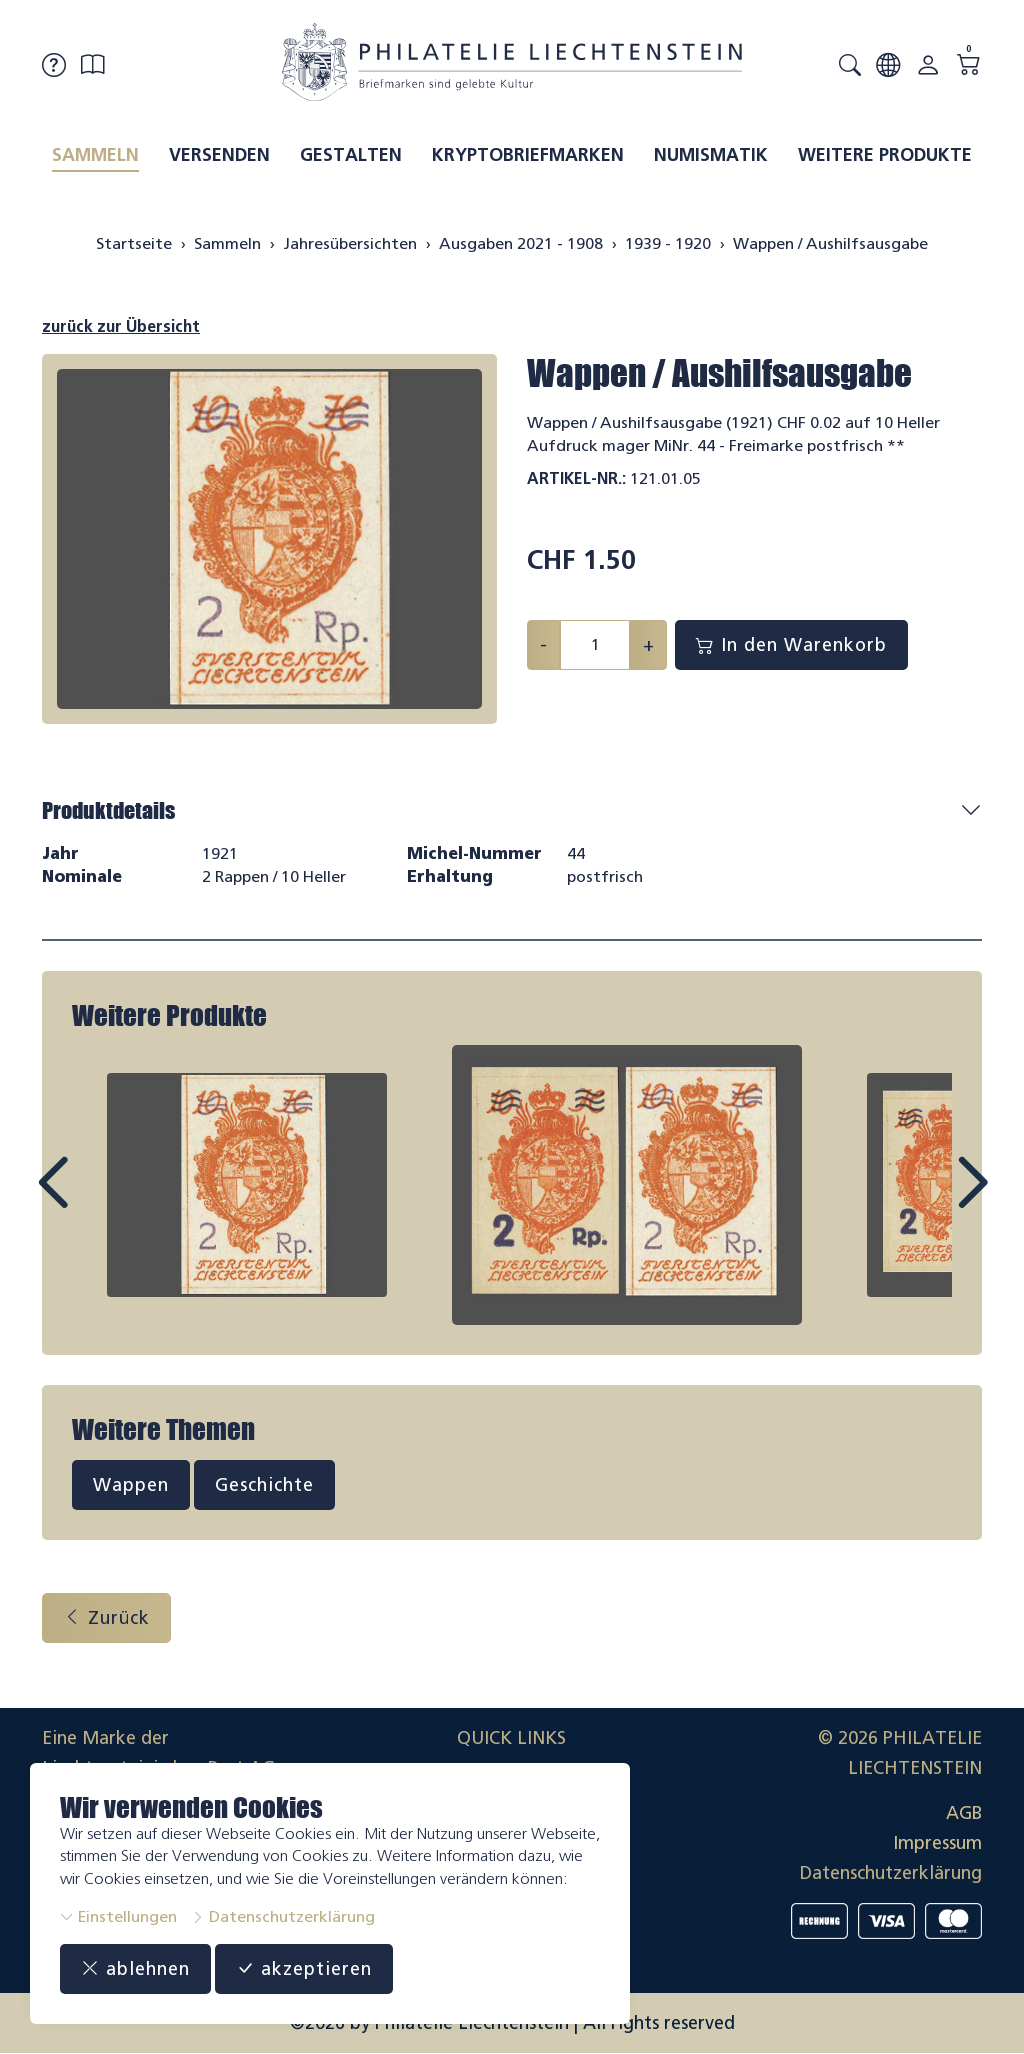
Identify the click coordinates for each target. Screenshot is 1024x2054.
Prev (98, 1201)
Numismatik (711, 155)
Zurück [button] (106, 1618)
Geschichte (264, 1485)
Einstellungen (118, 1916)
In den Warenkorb (791, 645)
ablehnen (135, 1969)
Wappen (131, 1485)
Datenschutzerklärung (283, 1916)
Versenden (219, 155)
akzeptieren (304, 1969)
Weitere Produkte (885, 155)
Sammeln (95, 155)
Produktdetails (108, 810)
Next (926, 1201)
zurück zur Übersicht (121, 326)
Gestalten (351, 155)
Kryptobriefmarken (528, 155)
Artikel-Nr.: (576, 478)
